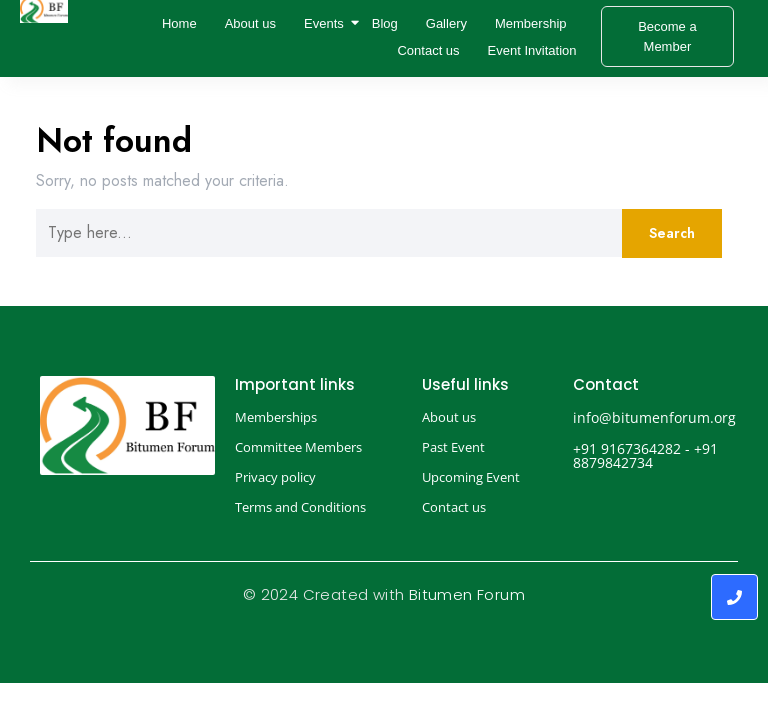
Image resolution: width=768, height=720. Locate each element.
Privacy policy (275, 477)
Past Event (453, 447)
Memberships (276, 417)
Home (179, 23)
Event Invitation (532, 50)
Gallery (446, 23)
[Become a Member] (668, 36)
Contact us (428, 50)
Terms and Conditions (300, 507)
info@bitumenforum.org (654, 417)
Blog (385, 23)
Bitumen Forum (467, 594)
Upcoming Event (471, 477)
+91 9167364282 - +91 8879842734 (645, 455)
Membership (531, 23)
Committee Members (298, 447)
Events (326, 23)
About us (250, 23)
